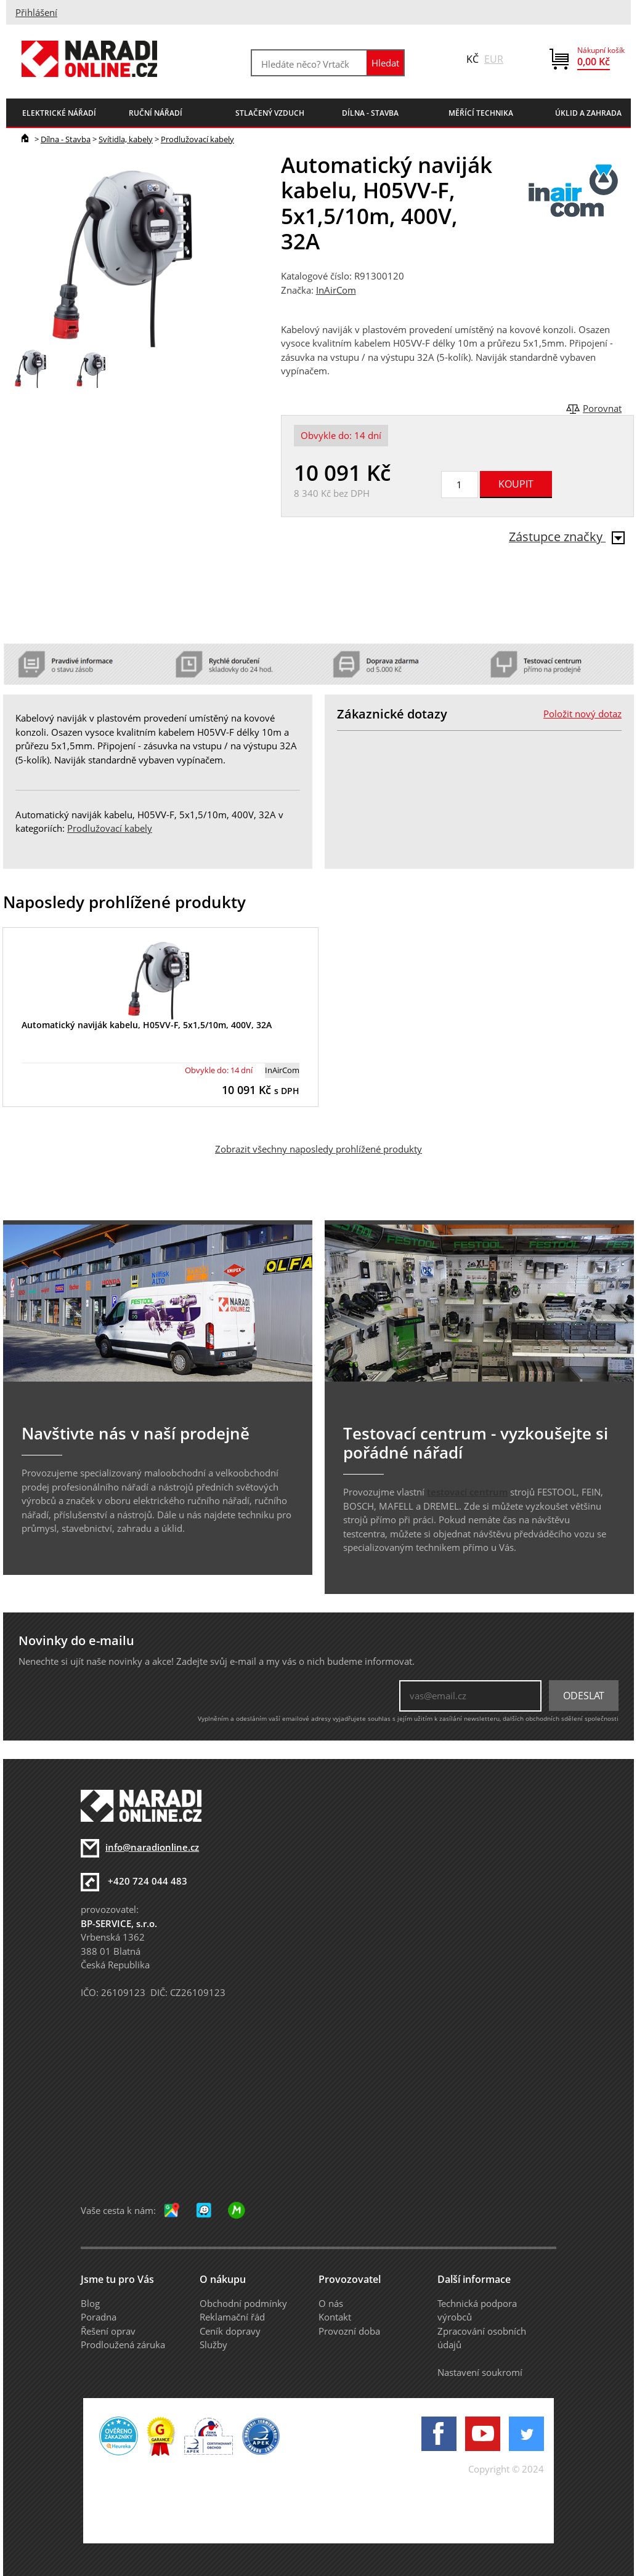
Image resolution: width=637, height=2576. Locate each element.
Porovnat (602, 408)
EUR (493, 59)
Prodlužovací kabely (197, 139)
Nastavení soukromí (479, 2372)
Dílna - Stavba (66, 139)
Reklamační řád (232, 2317)
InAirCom (336, 290)
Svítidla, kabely (126, 139)
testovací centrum (467, 1492)
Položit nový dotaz (582, 713)
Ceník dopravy (230, 2331)
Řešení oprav (108, 2331)
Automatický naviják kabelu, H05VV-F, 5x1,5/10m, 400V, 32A (147, 1025)
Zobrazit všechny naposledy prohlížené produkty (318, 1149)
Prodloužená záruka (123, 2344)
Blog (90, 2303)
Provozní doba (349, 2331)
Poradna (98, 2317)
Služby (213, 2344)
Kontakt (334, 2317)
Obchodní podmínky (243, 2303)
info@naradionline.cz (152, 1847)
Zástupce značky (567, 536)
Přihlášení (36, 12)
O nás (330, 2303)
